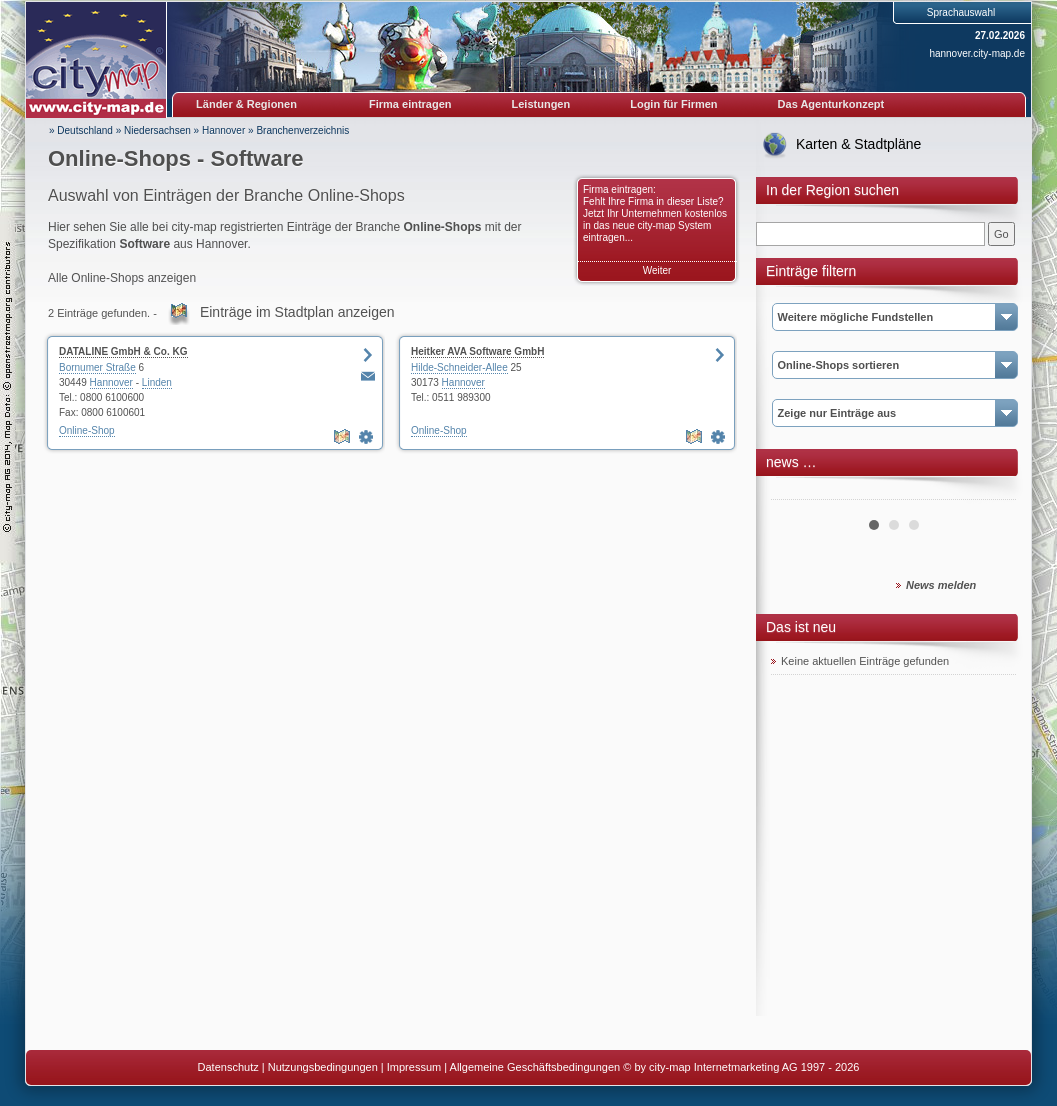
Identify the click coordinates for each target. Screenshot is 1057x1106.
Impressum (414, 1067)
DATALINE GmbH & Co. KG (123, 351)
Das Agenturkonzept (831, 104)
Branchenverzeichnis (302, 130)
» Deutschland (81, 130)
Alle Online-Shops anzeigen (122, 278)
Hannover (223, 130)
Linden (157, 382)
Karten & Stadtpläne (858, 144)
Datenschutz (228, 1067)
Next (990, 492)
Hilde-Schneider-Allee (459, 367)
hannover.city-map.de (977, 53)
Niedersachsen (157, 130)
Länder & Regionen (246, 104)
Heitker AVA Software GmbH (477, 351)
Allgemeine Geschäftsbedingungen (535, 1067)
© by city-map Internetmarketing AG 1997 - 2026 (741, 1067)
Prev (797, 492)
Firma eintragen (410, 104)
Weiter (657, 270)
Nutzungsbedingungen (323, 1067)
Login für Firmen (673, 104)
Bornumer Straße (97, 367)
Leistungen (541, 104)
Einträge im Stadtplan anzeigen (297, 312)
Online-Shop (87, 430)
